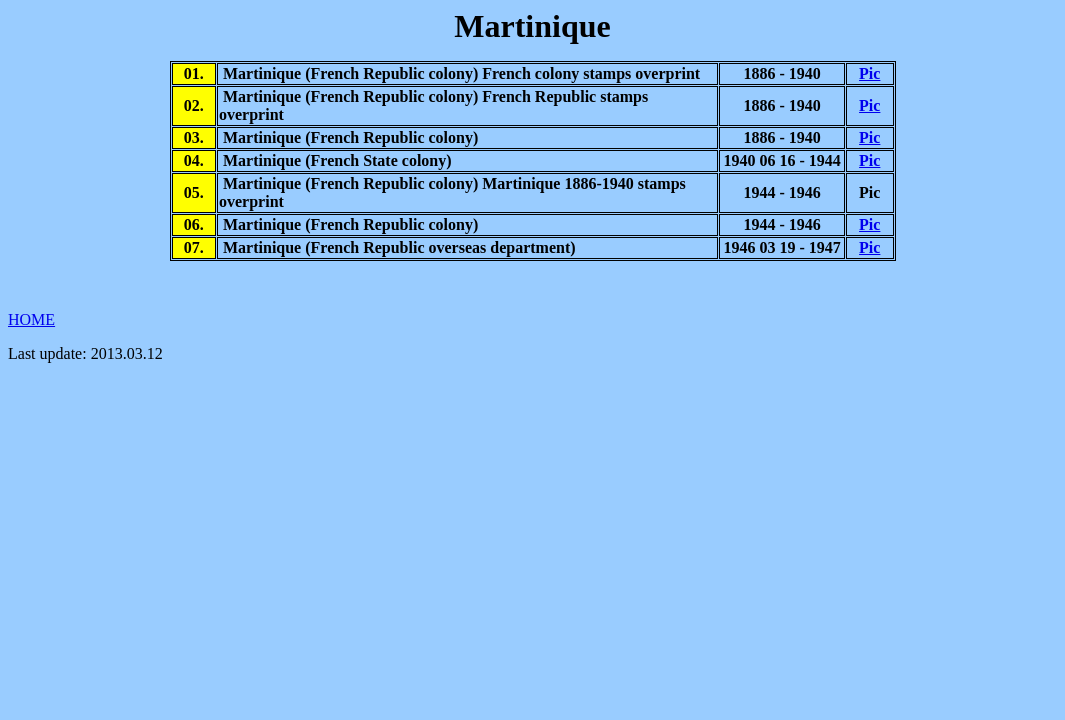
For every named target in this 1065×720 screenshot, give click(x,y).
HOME (31, 319)
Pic (869, 73)
